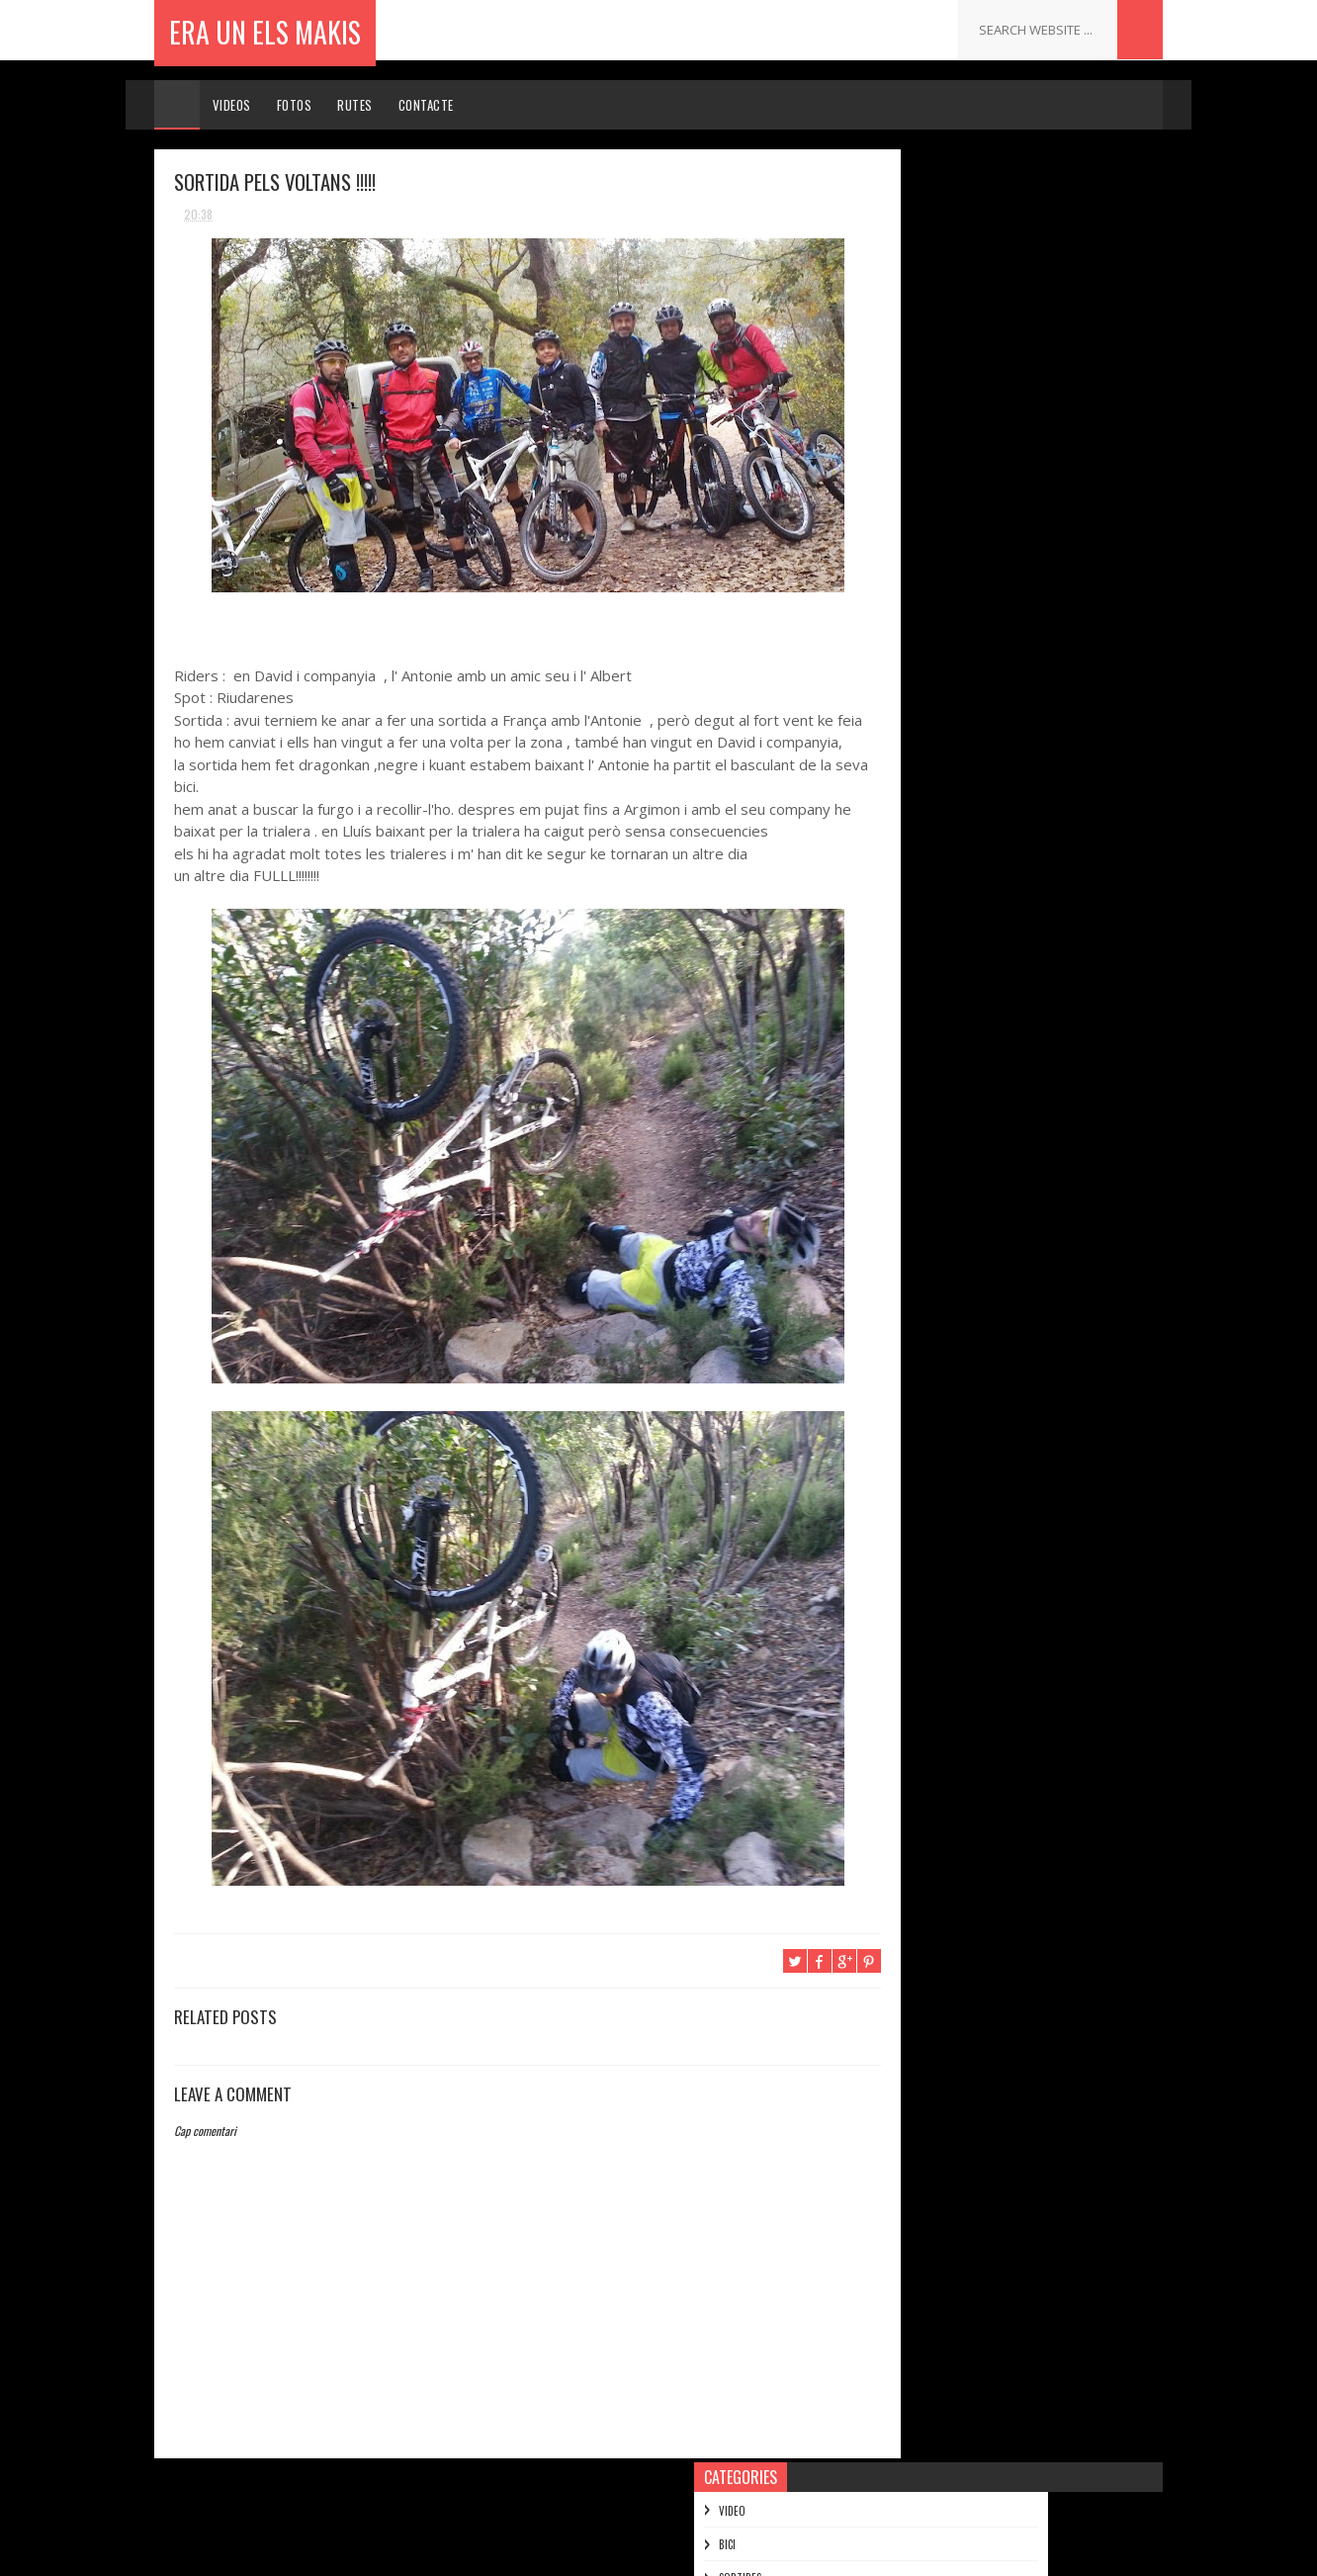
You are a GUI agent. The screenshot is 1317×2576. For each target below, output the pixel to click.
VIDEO (884, 198)
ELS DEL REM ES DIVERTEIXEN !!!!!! (992, 825)
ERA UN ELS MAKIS (265, 29)
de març (920, 1580)
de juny (918, 1496)
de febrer (925, 1608)
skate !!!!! (919, 1270)
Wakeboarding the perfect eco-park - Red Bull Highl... (1020, 1137)
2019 (894, 456)
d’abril (916, 1553)
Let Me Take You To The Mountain (993, 1215)
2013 (894, 624)
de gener (923, 1637)
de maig (920, 1524)
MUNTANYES (897, 331)
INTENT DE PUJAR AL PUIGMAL (981, 1102)
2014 (895, 595)
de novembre (935, 676)
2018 (894, 484)
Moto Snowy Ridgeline (958, 1242)
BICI (879, 231)
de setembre (934, 1412)
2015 (894, 568)
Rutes (356, 105)
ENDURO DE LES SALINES (1018, 2115)
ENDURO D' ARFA (940, 977)
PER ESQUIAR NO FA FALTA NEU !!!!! (1041, 2030)
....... (970, 1945)
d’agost (919, 1441)
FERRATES (892, 365)
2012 (894, 1671)
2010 (894, 1728)
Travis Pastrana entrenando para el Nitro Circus (1018, 861)
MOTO (885, 298)
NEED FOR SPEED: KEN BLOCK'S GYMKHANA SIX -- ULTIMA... (1018, 1180)
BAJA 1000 (922, 1004)
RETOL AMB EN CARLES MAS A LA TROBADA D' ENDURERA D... (1022, 736)
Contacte (426, 105)
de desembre (935, 648)
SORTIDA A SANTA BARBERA (976, 923)
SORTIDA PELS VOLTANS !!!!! (975, 896)
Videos (232, 105)
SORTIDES (892, 265)
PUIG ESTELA (990, 2200)
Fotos (294, 105)
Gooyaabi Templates (795, 2550)
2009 (896, 1755)
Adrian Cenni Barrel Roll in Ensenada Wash (1005, 1039)
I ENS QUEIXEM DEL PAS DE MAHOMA (998, 798)
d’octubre (926, 1385)
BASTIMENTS (929, 1351)
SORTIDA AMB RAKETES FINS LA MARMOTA (1019, 771)
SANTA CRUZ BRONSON (959, 949)
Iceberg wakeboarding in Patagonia (999, 700)
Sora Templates (577, 2550)
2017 (894, 511)
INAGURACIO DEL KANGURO (971, 1323)
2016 (894, 540)
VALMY (909, 1297)
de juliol (921, 1469)
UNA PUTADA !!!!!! (942, 1074)
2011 (893, 1699)
